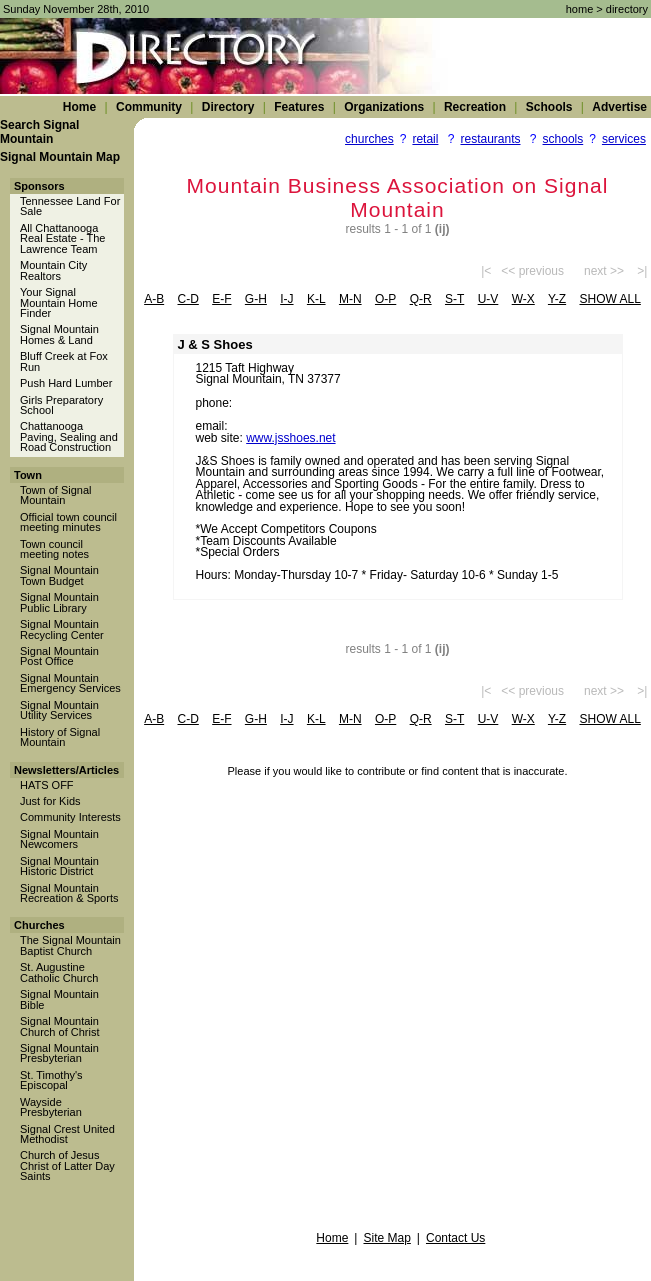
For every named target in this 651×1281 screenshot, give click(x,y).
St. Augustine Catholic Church (59, 972)
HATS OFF (47, 785)
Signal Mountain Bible (59, 999)
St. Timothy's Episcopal (51, 1080)
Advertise (619, 107)
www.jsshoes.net (290, 438)
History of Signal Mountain (60, 737)
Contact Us (455, 1238)
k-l (316, 299)
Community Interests (70, 817)
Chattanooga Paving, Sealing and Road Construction (69, 436)
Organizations (384, 107)
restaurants (490, 139)
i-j (286, 299)
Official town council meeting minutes (68, 522)
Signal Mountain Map (60, 157)
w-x (523, 299)
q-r (421, 299)
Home (79, 107)
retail (425, 139)
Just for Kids (50, 801)
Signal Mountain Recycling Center (62, 629)
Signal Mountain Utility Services (59, 710)
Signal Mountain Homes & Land (59, 334)
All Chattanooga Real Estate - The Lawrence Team (62, 238)
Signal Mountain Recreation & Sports (69, 893)
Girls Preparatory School (61, 405)
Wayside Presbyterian (51, 1107)
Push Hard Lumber (66, 383)
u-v (488, 299)
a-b (154, 299)
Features (299, 107)
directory (627, 9)
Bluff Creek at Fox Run (64, 361)
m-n (350, 299)
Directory (228, 107)
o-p (385, 299)
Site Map (386, 1238)
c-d (188, 299)
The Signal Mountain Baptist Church (70, 945)
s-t (454, 299)
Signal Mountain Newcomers (59, 839)
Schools (549, 107)
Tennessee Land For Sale (70, 206)
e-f (221, 299)
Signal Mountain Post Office (59, 656)
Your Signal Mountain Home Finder (59, 302)
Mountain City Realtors (53, 270)
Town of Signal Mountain (56, 495)
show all (609, 299)
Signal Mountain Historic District (59, 866)
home (580, 9)
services (624, 139)
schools (563, 139)
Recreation (475, 107)
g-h (256, 299)
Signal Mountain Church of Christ (59, 1026)
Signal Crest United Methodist (67, 1134)
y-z (557, 299)
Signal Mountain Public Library (59, 602)
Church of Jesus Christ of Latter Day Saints (67, 1165)
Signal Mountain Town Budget (59, 575)
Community (149, 107)
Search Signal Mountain (39, 132)
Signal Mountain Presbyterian (59, 1053)
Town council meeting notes (54, 549)
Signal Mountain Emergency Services (70, 683)
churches (369, 139)
